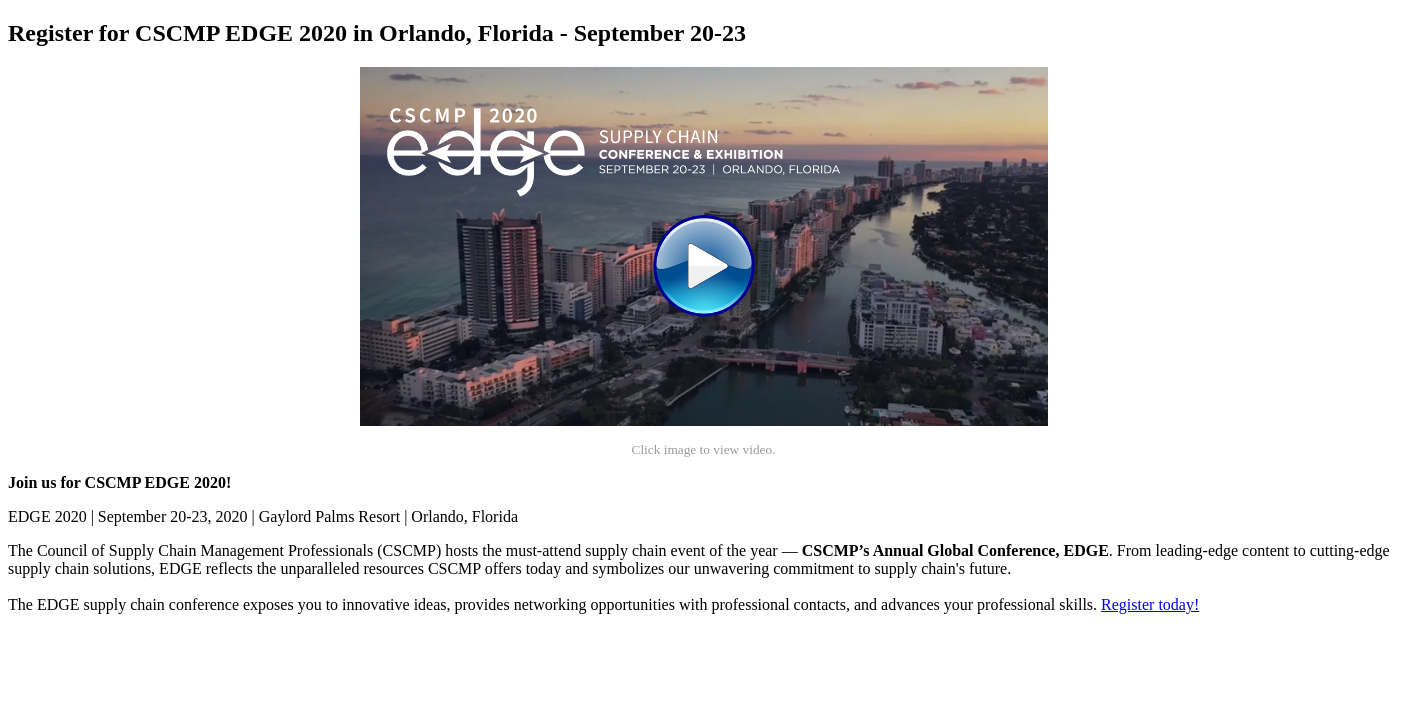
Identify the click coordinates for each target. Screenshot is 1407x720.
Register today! (1150, 604)
